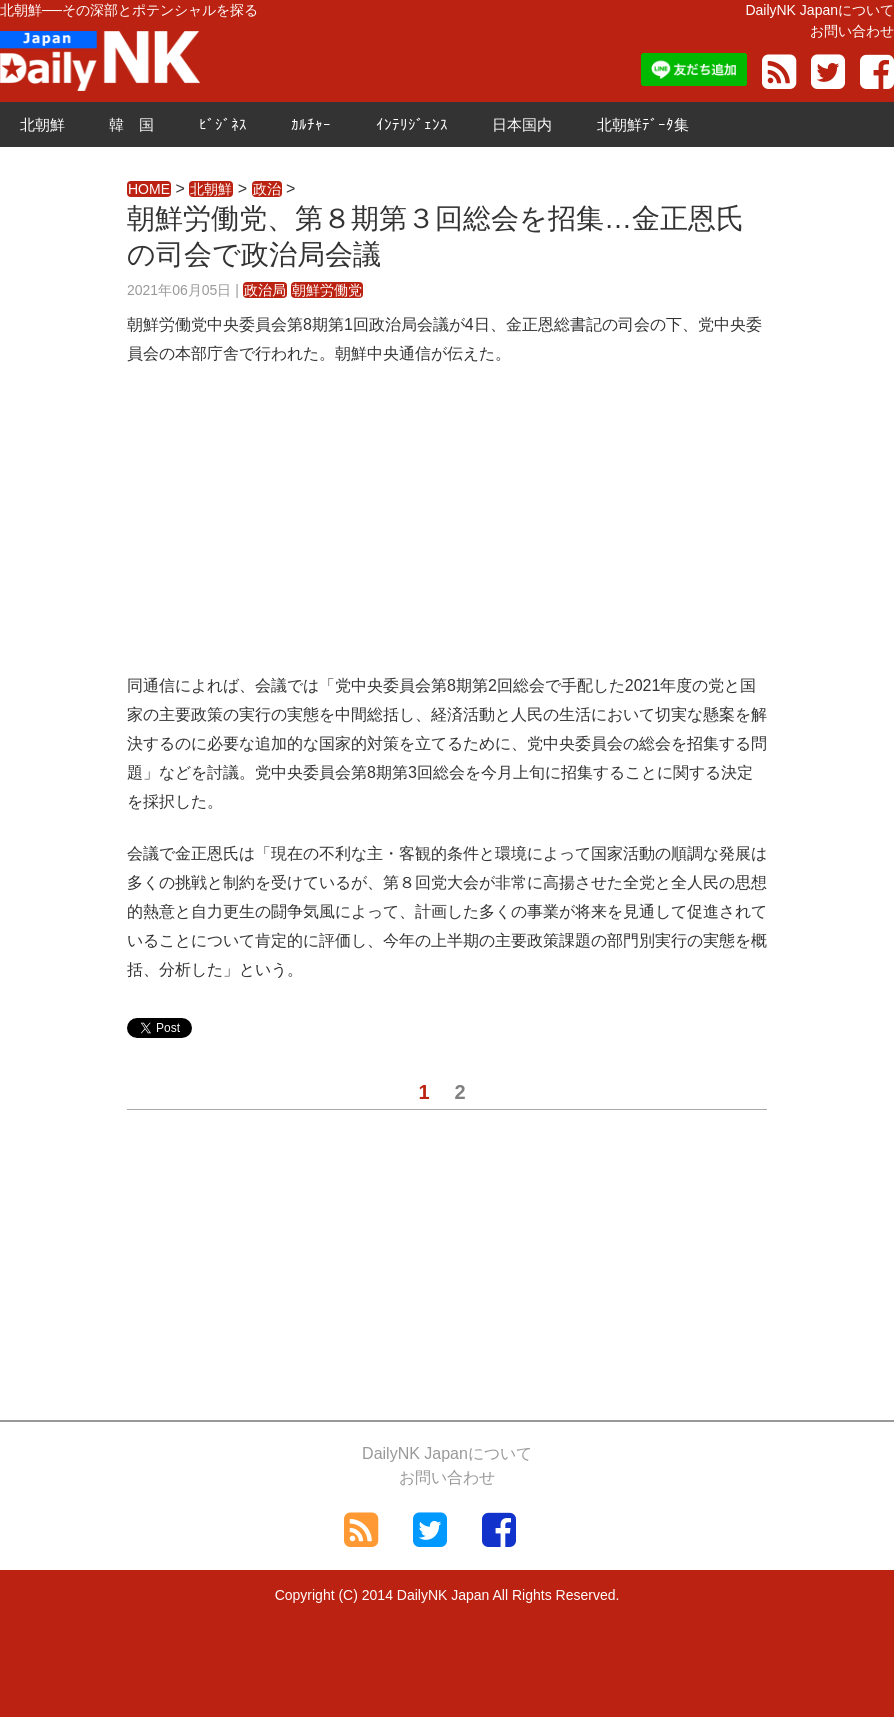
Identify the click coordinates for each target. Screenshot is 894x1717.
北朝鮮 (42, 124)
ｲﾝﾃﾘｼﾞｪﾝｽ (412, 124)
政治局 (265, 290)
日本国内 (522, 124)
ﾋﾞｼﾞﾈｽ (223, 124)
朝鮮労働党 (327, 290)
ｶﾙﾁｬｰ (311, 124)
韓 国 (131, 124)
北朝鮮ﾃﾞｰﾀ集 (643, 124)
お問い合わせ (852, 31)
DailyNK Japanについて (819, 10)
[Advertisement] (447, 532)
